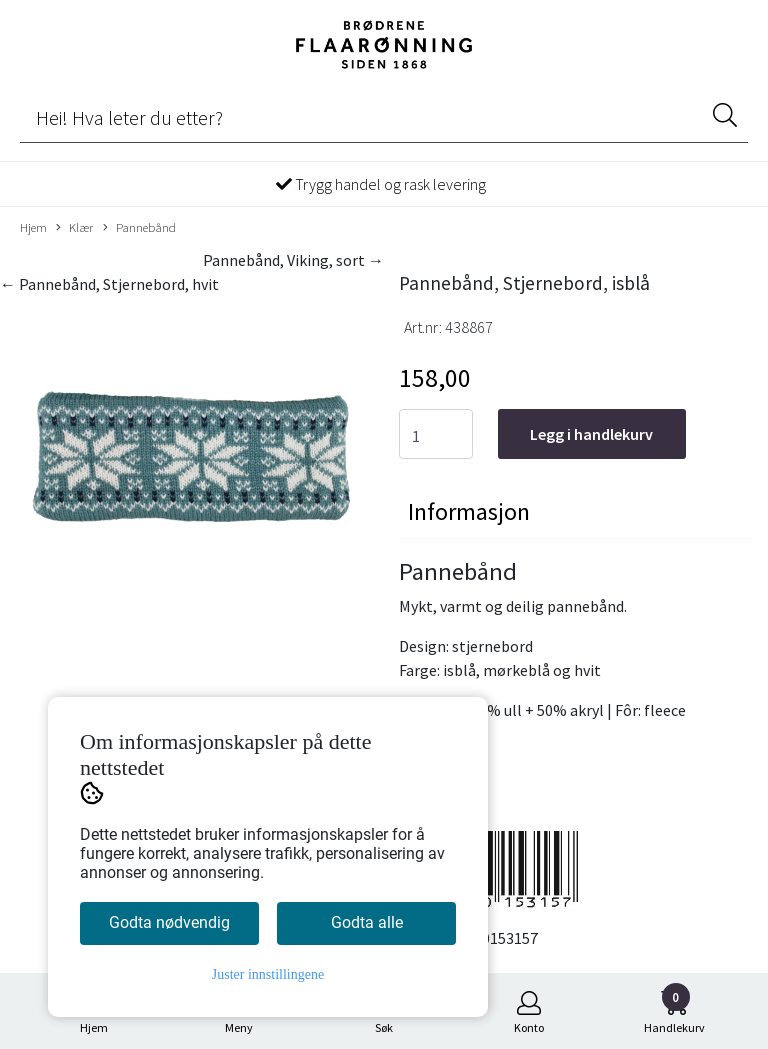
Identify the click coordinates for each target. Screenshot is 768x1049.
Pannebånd (139, 228)
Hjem (33, 227)
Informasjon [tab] (469, 511)
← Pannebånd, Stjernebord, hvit (109, 284)
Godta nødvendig (169, 922)
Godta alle (367, 922)
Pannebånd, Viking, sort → (293, 260)
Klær (74, 228)
